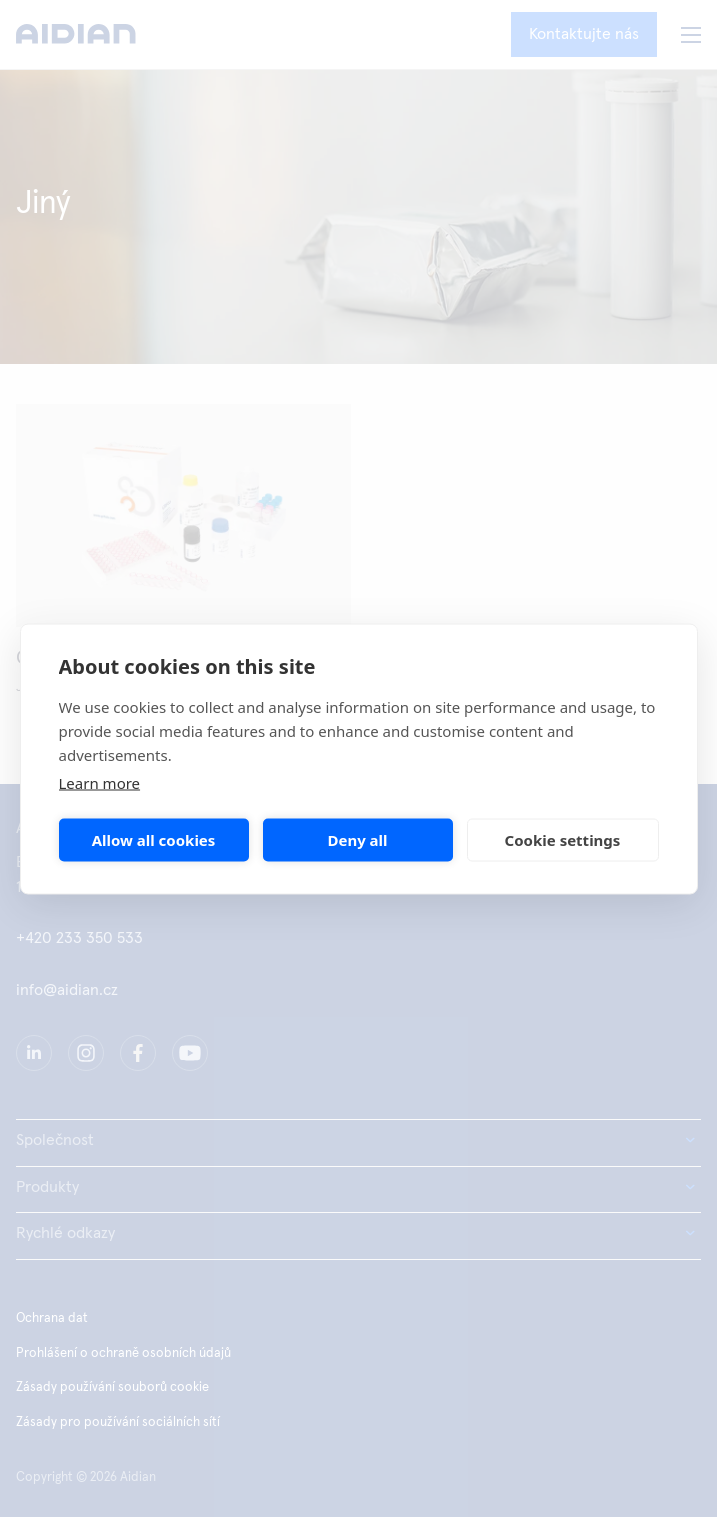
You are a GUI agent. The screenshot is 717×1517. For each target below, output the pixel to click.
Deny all (357, 840)
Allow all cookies (154, 840)
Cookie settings (563, 840)
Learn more (100, 782)
